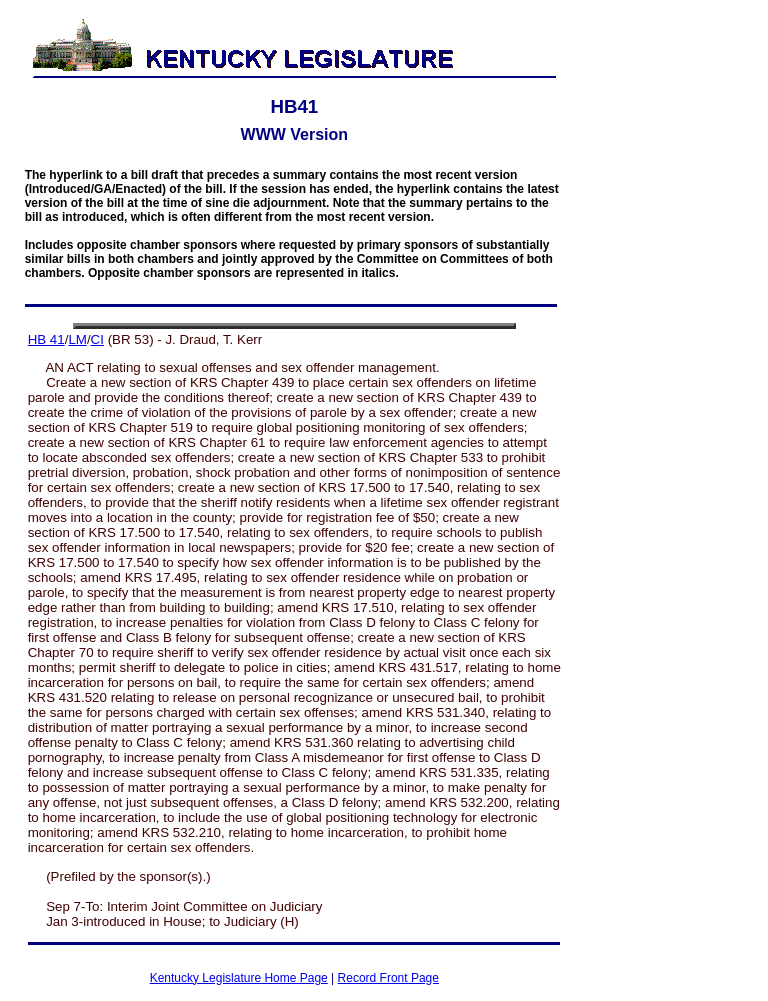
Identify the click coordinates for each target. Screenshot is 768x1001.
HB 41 (46, 339)
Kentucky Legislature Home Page (239, 978)
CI (97, 339)
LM (77, 339)
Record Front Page (388, 978)
